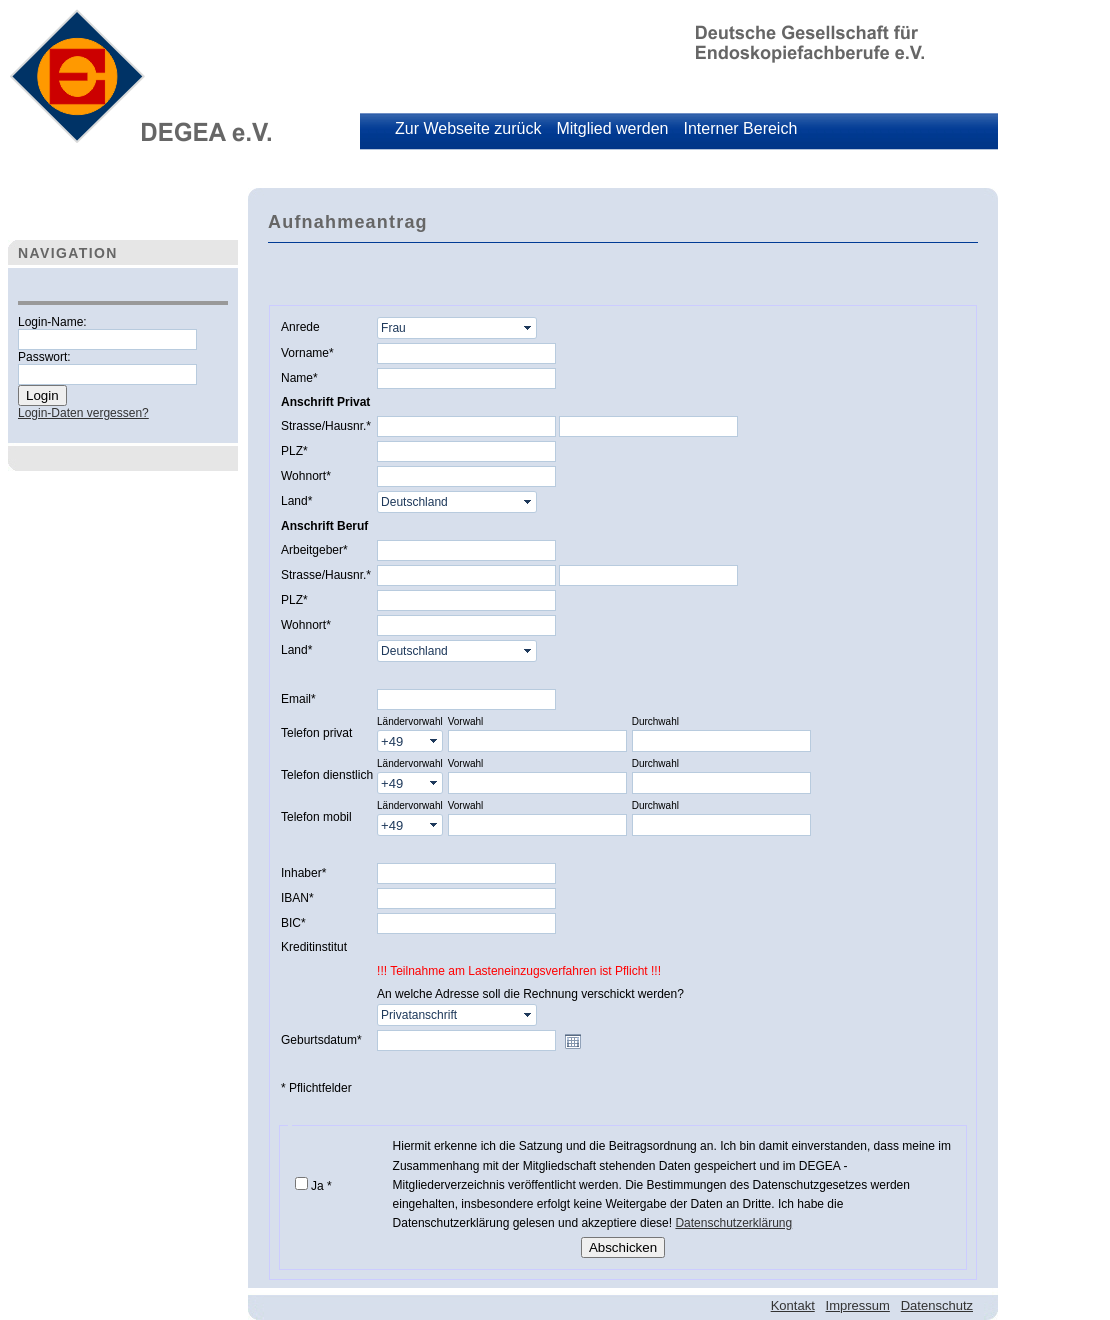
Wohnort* (306, 476)
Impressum (858, 1305)
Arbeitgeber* (314, 550)
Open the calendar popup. (573, 1041)
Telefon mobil (316, 817)
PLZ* (294, 451)
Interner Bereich (740, 128)
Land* (296, 501)
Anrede (300, 327)
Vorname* (307, 353)
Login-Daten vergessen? (83, 413)
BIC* (293, 923)
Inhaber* (303, 873)
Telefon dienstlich (327, 775)
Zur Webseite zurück (468, 128)
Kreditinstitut (314, 947)
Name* (299, 378)
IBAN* (297, 898)
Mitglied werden (612, 128)
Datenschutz (937, 1305)
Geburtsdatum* (321, 1040)
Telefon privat (316, 733)
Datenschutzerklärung (733, 1223)
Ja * (321, 1186)
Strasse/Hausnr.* (326, 426)
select (529, 328)
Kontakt (793, 1305)
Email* (298, 699)
